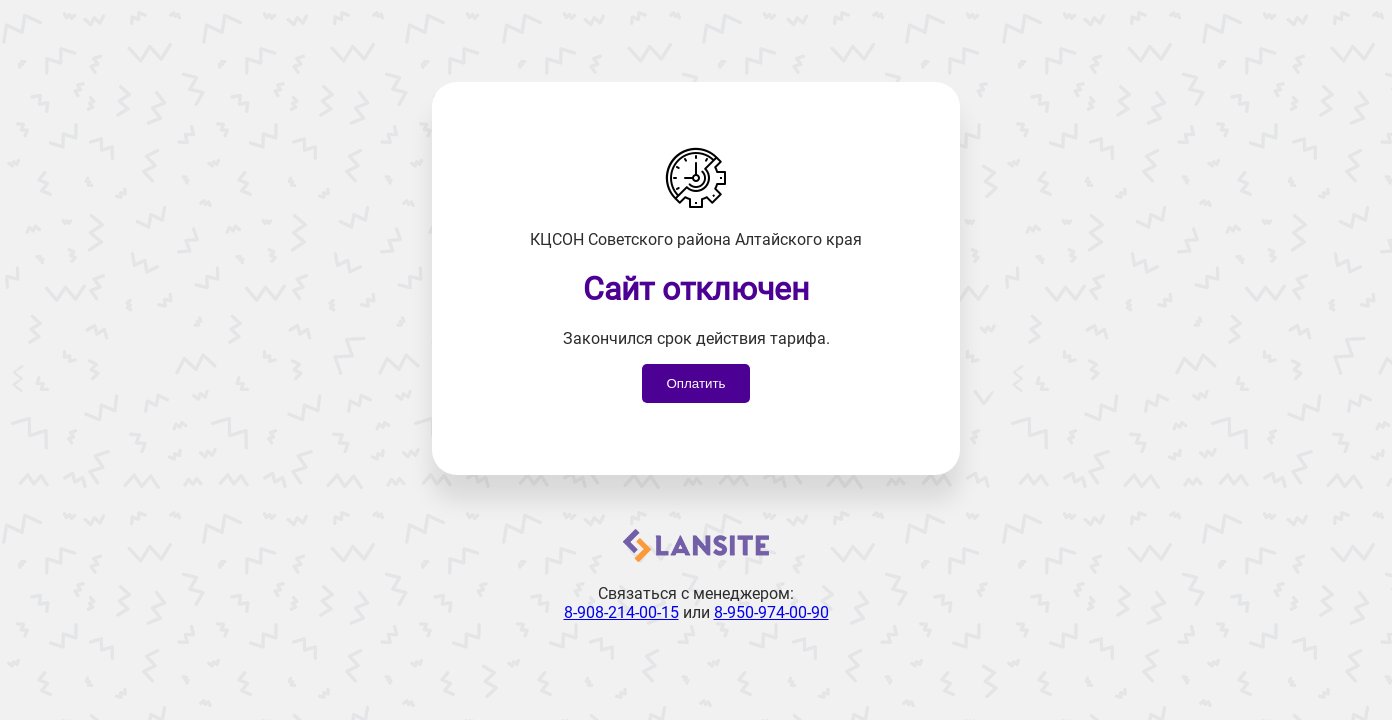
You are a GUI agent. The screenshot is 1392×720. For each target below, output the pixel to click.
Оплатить (695, 383)
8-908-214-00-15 (621, 612)
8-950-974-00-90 (771, 612)
